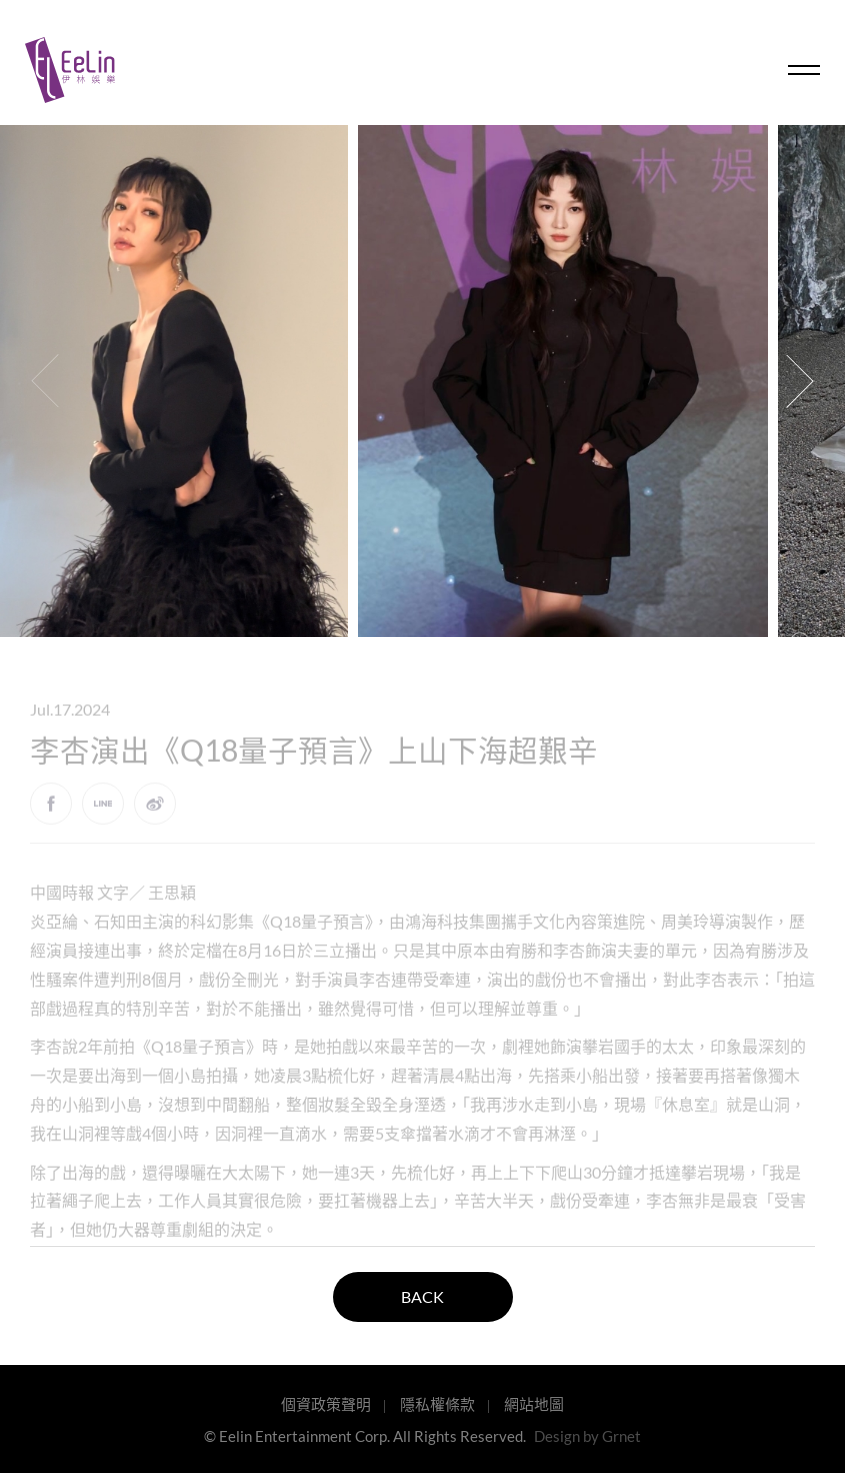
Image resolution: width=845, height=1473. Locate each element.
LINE (103, 814)
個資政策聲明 (326, 1404)
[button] (800, 381)
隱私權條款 (437, 1404)
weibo (155, 814)
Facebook (51, 814)
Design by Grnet (587, 1436)
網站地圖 (534, 1404)
